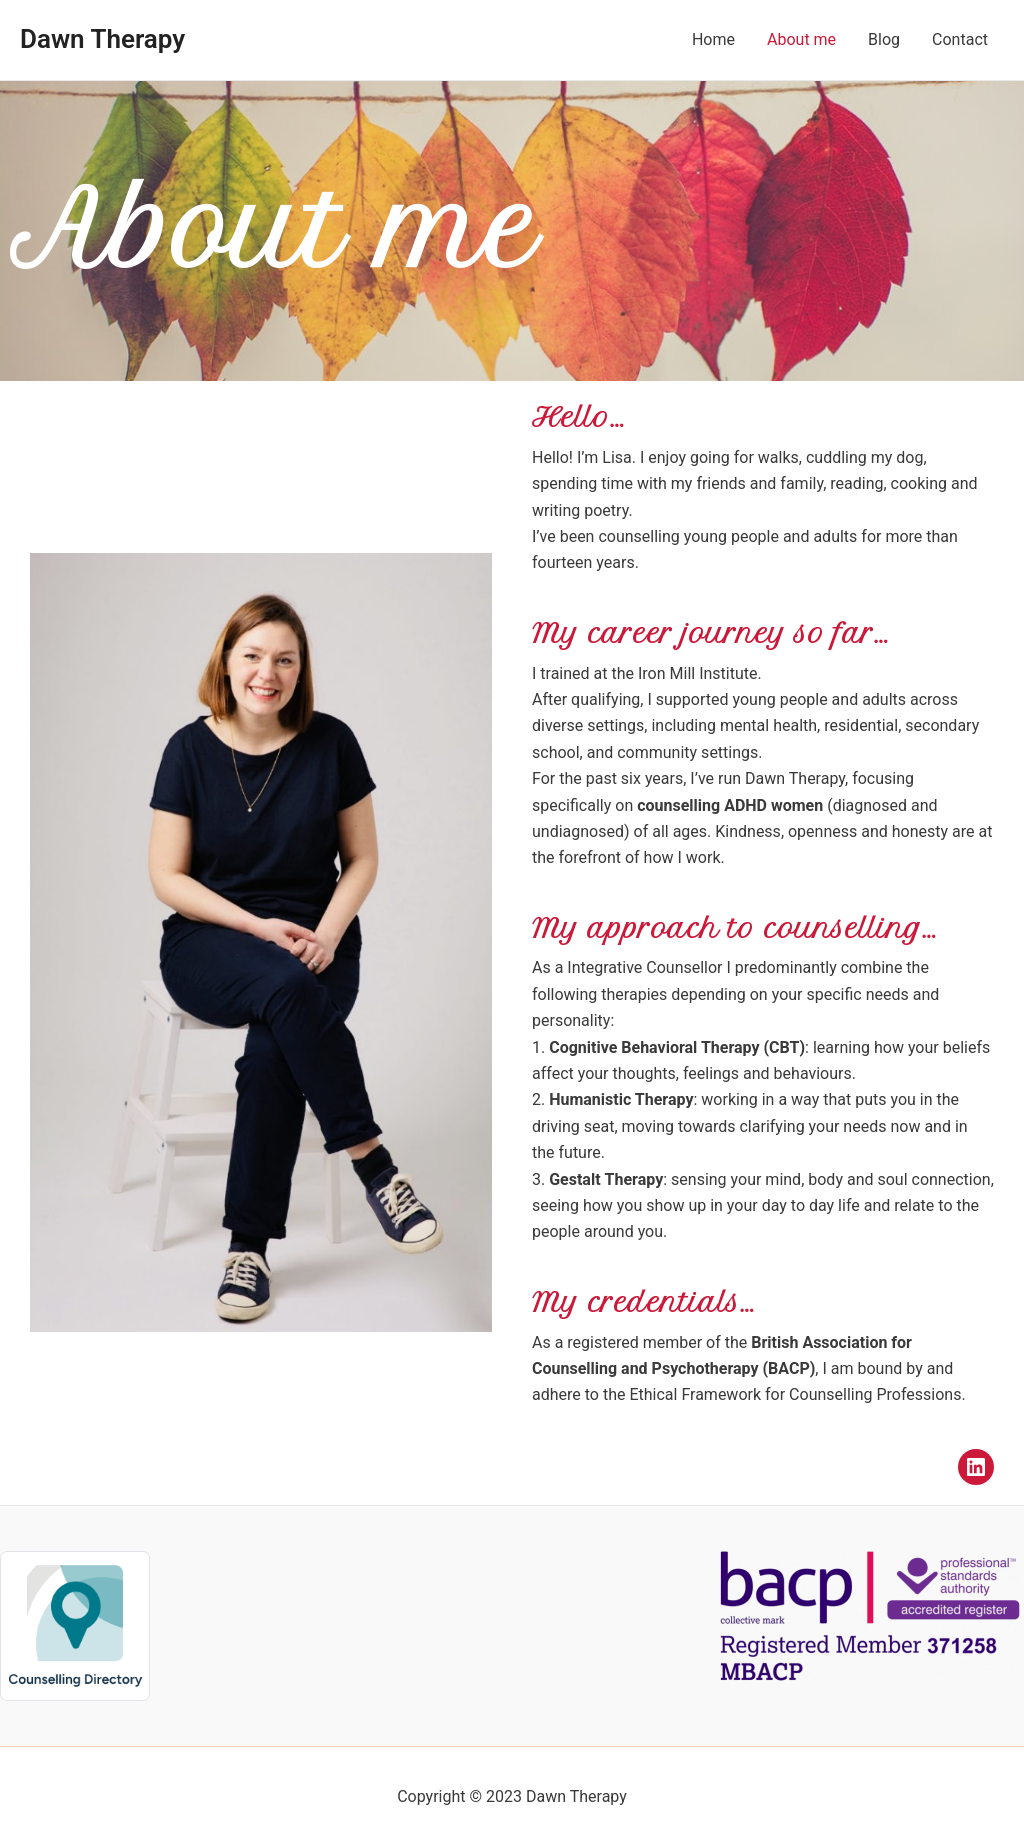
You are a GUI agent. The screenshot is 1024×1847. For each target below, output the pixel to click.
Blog (884, 39)
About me (801, 39)
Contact (960, 39)
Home (713, 39)
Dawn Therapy (102, 39)
